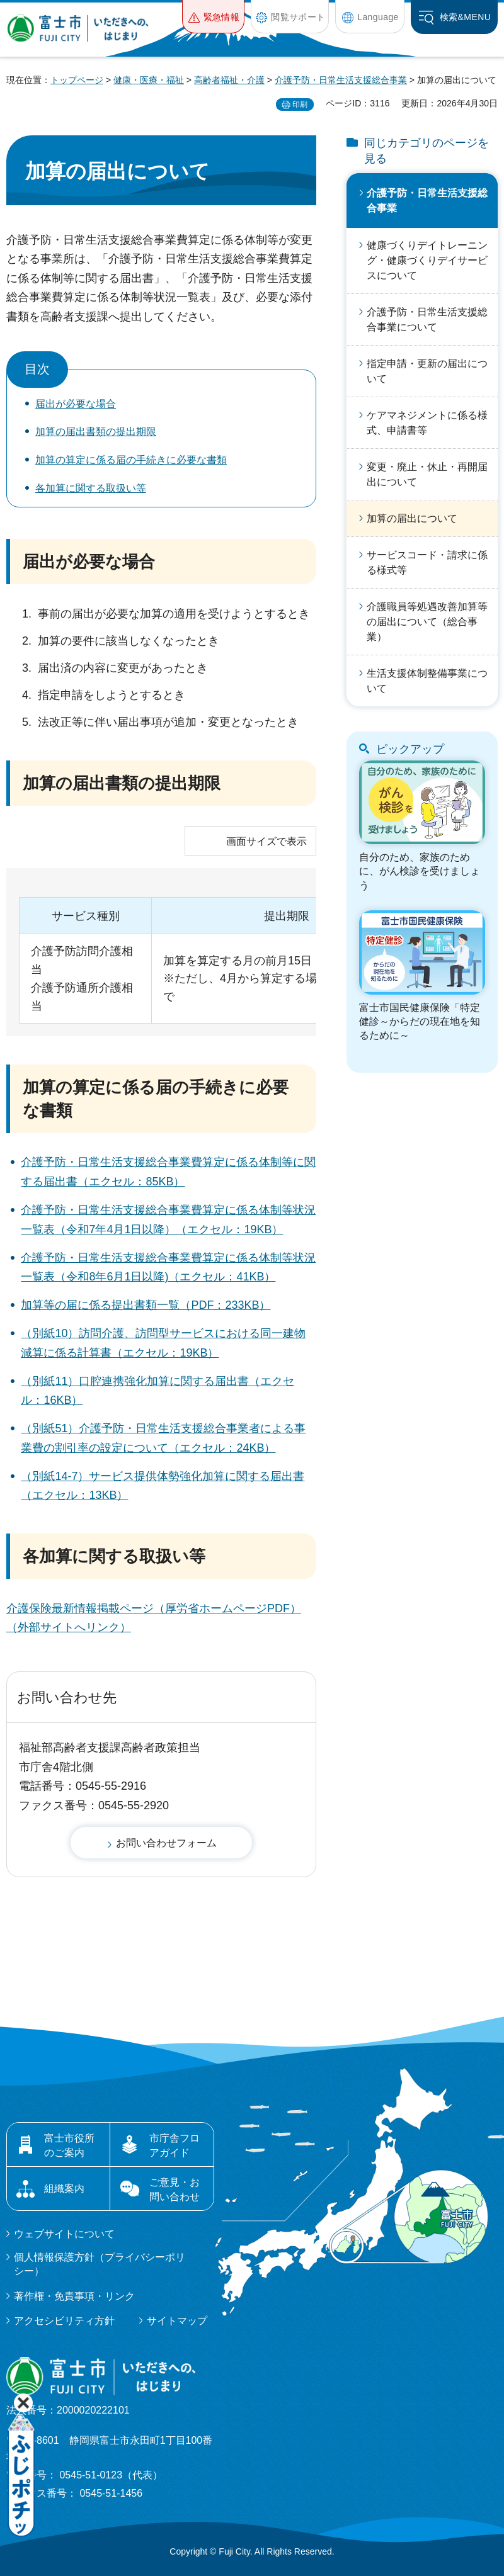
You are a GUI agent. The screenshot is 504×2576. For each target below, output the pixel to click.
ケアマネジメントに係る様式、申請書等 (427, 423)
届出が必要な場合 (75, 403)
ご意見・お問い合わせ (174, 2189)
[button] (213, 16)
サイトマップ (177, 2320)
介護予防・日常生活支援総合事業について (427, 319)
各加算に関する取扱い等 (90, 488)
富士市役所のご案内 (69, 2145)
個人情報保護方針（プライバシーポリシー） (99, 2264)
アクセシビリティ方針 (64, 2320)
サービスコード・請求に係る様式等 (427, 562)
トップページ (76, 80)
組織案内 (64, 2188)
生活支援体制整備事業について (427, 681)
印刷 (299, 104)
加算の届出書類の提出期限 (95, 431)
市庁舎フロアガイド (174, 2145)
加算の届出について (412, 518)
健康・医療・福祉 (148, 80)
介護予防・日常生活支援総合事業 (341, 80)
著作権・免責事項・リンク (74, 2296)
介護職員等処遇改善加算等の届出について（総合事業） (427, 621)
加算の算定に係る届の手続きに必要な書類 (131, 460)
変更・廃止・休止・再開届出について (427, 474)
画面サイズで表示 (266, 841)
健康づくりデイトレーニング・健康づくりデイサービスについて (427, 260)
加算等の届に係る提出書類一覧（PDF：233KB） (145, 1305)
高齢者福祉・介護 (229, 80)
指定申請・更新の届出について (427, 371)
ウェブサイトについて (64, 2234)
